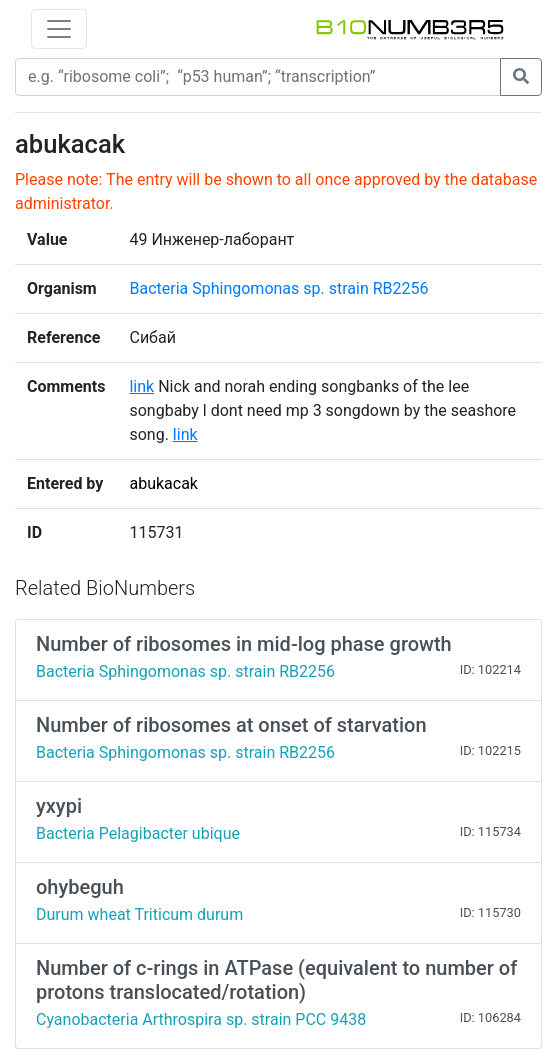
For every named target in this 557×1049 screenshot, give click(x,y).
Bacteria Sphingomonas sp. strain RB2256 (278, 288)
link (141, 386)
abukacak (163, 483)
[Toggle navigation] (59, 29)
